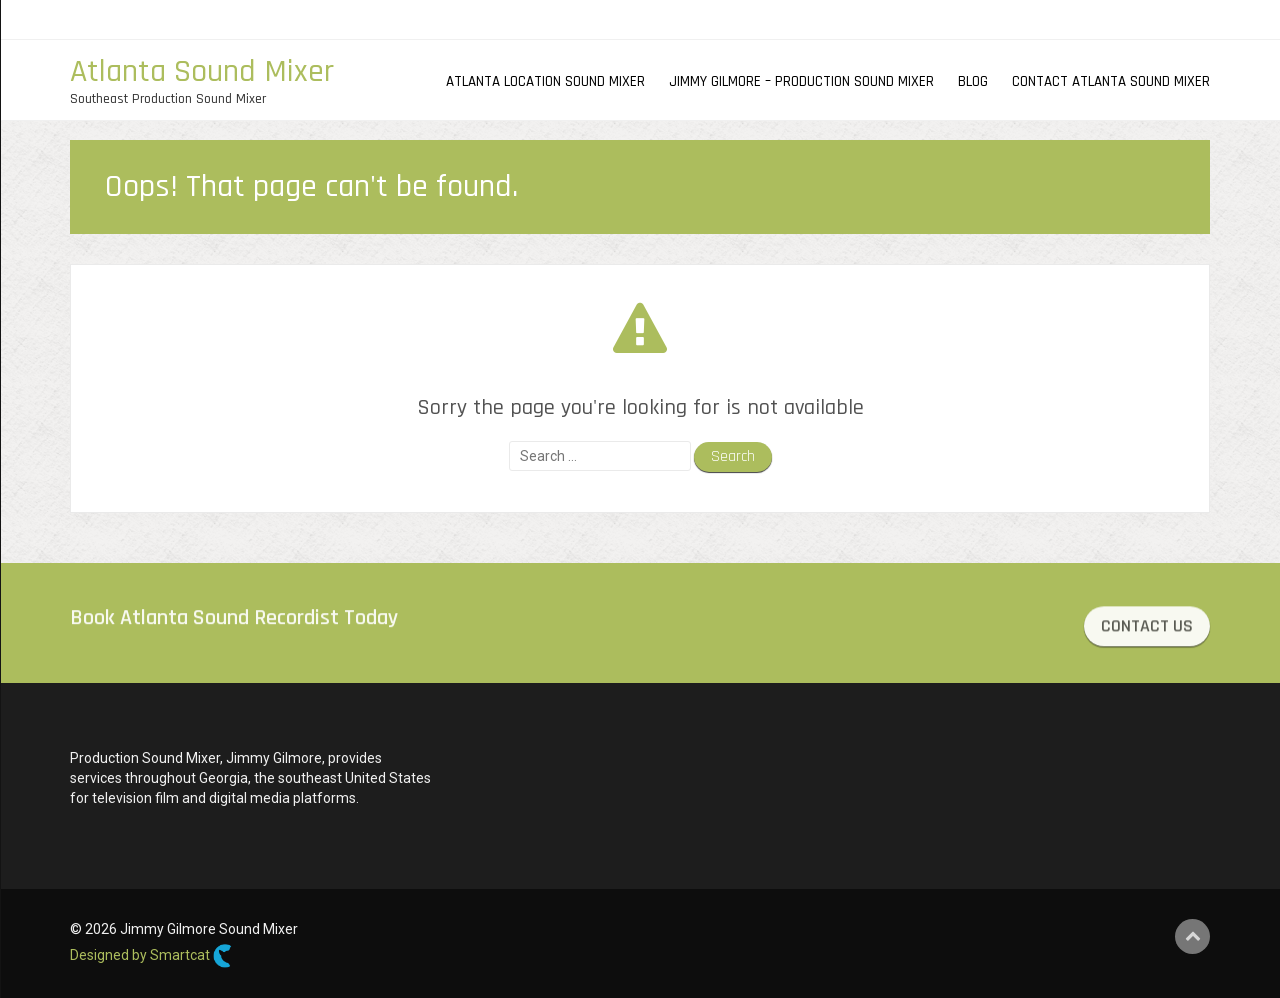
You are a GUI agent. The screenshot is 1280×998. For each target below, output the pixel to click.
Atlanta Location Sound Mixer (545, 81)
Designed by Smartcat (151, 956)
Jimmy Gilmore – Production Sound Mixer (801, 81)
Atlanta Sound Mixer (202, 71)
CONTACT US (1147, 628)
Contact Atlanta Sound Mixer (1111, 81)
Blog (973, 81)
